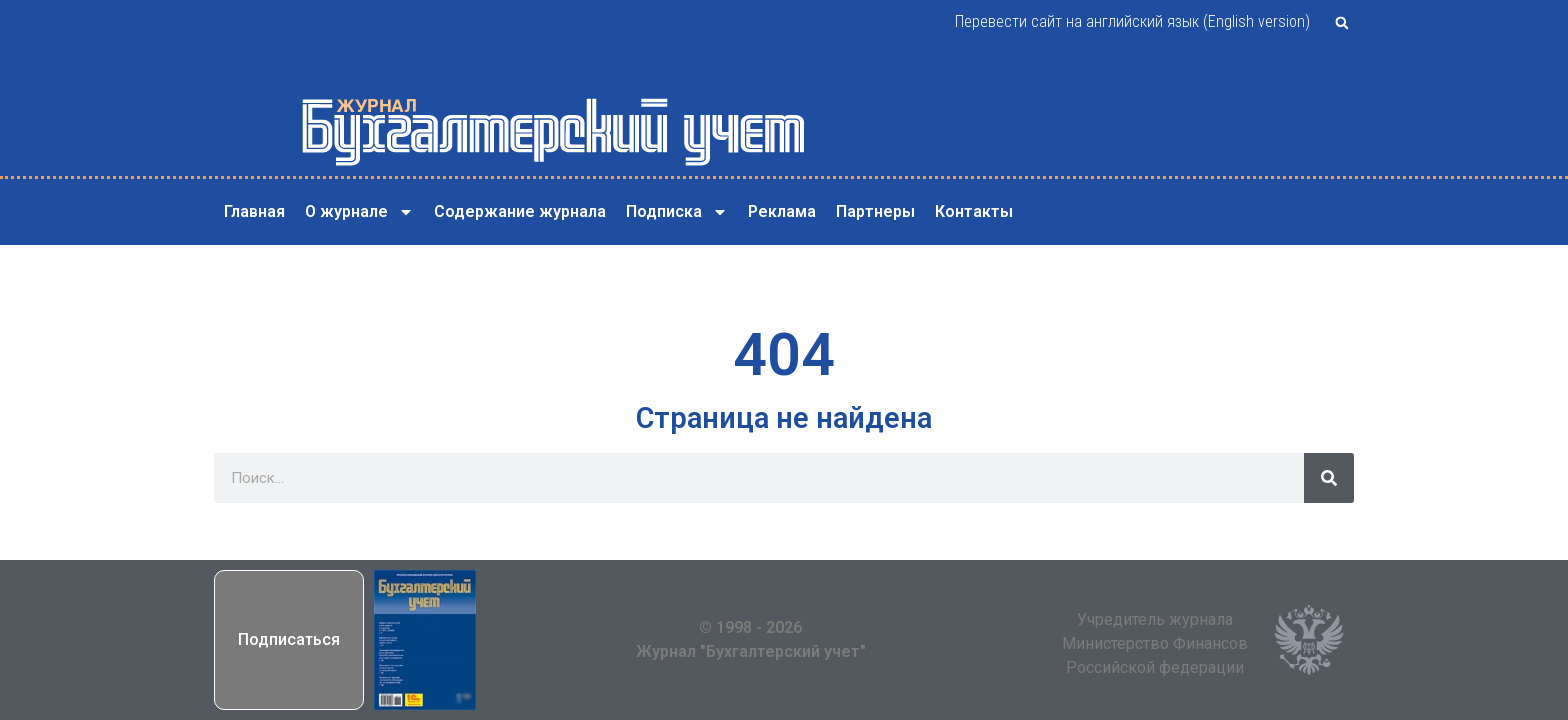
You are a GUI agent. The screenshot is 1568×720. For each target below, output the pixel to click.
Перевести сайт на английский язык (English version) (1132, 21)
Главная (254, 211)
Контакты (974, 211)
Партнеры (875, 211)
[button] (1342, 23)
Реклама (782, 211)
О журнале (359, 212)
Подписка (677, 212)
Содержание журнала (520, 211)
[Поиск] (1329, 478)
